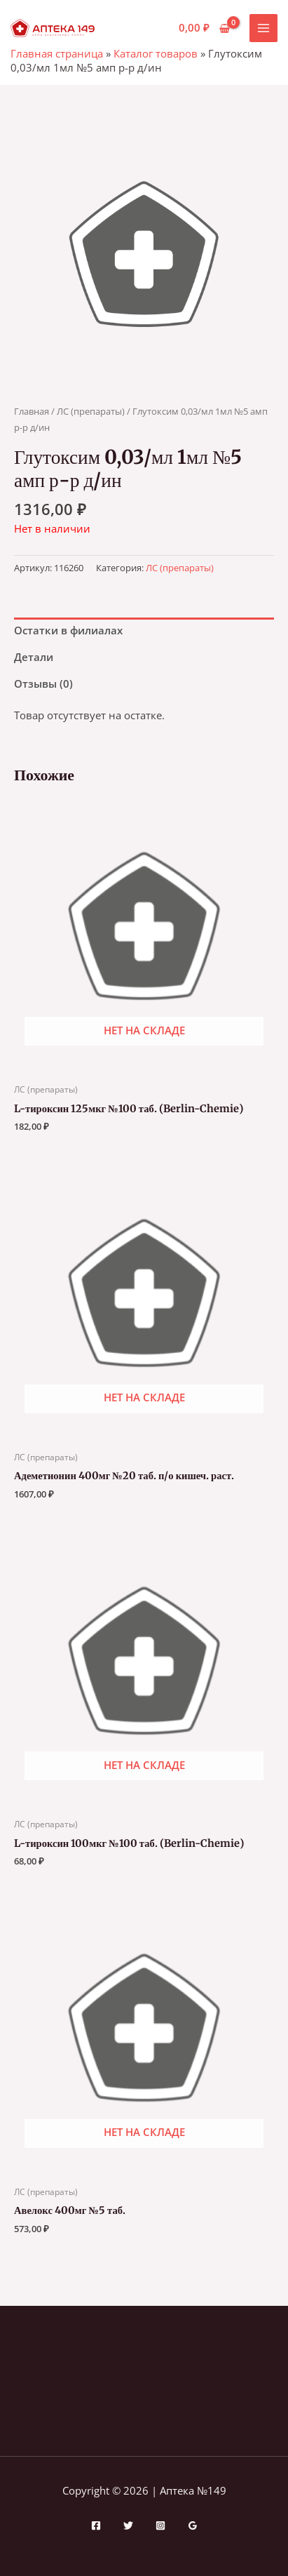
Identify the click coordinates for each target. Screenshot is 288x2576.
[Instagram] (160, 2525)
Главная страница (57, 53)
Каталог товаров (156, 53)
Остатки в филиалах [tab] (68, 630)
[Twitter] (128, 2525)
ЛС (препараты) (91, 411)
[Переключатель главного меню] (263, 28)
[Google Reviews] (193, 2525)
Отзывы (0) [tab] (43, 683)
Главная (31, 411)
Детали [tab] (33, 657)
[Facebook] (96, 2525)
